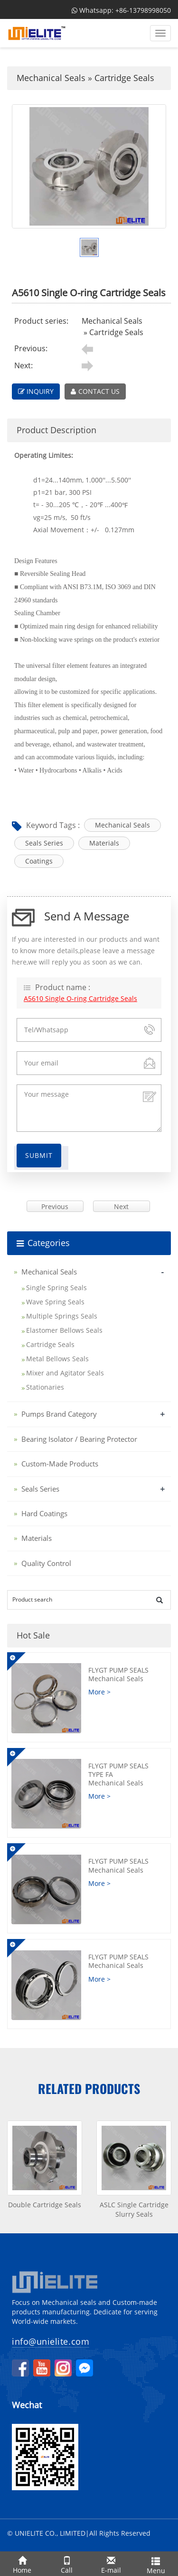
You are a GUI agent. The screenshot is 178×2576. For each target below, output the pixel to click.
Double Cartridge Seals (44, 2204)
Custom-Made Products (59, 1463)
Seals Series (44, 842)
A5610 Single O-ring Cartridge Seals (80, 998)
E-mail (111, 2563)
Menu (155, 2563)
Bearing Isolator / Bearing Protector (79, 1439)
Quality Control (46, 1563)
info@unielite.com (50, 2341)
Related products (89, 2088)
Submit (39, 1155)
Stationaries (45, 1387)
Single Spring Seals (56, 1287)
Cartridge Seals (124, 77)
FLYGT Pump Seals (125, 1674)
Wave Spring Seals (55, 1301)
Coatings (39, 860)
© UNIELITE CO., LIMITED (46, 2533)
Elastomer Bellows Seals (64, 1330)
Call (67, 2563)
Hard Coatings (44, 1513)
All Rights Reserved (119, 2533)
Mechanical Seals (51, 77)
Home (22, 2563)
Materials (104, 842)
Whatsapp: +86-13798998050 (121, 10)
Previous (54, 1206)
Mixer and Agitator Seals (65, 1372)
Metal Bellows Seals (57, 1358)
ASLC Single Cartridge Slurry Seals (134, 2209)
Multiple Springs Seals (61, 1315)
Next (121, 1206)
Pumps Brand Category (59, 1414)
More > (99, 1691)
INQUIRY (36, 391)
